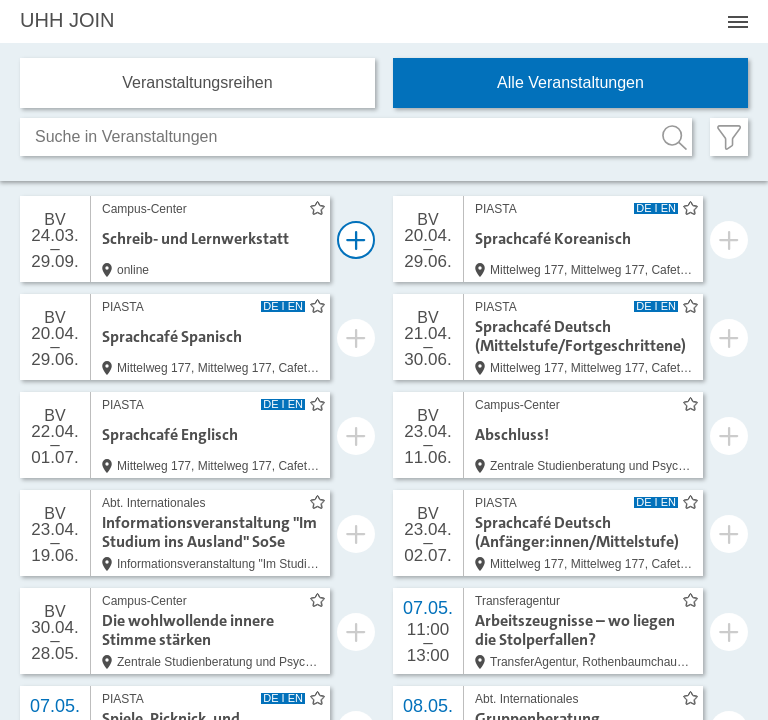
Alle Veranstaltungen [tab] (570, 82)
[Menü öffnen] (738, 22)
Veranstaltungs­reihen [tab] (197, 82)
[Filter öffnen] (729, 137)
